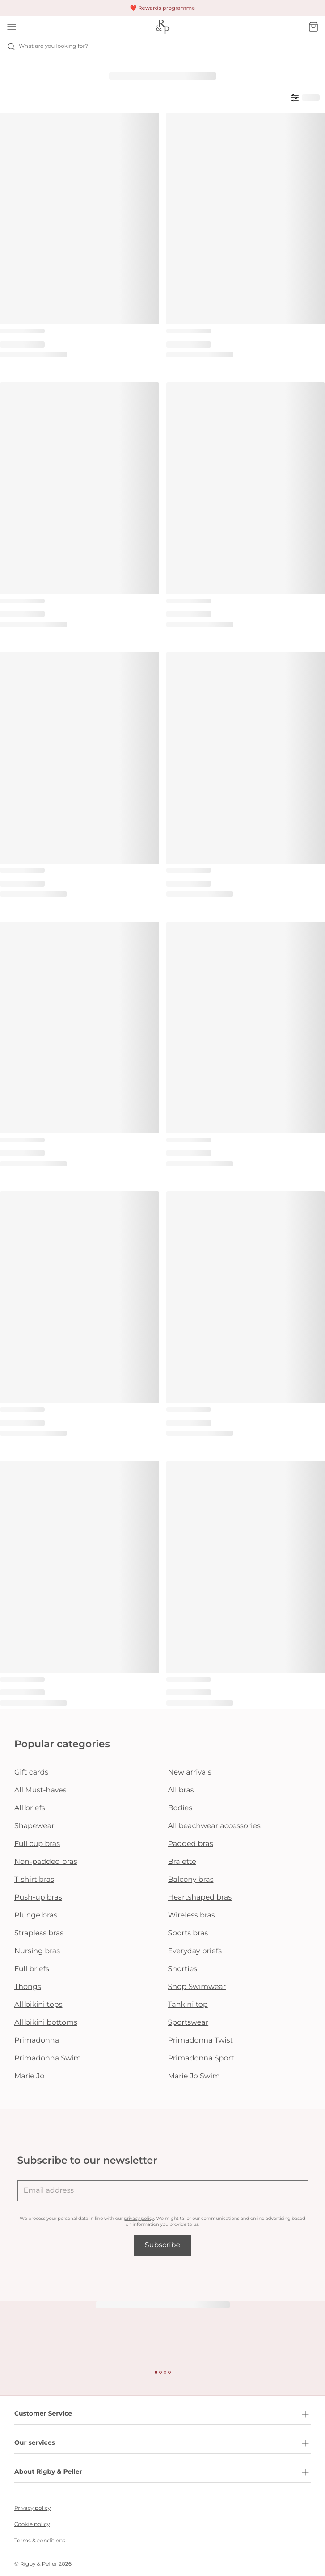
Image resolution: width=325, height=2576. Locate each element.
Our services (162, 2443)
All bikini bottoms (45, 2022)
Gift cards (31, 1772)
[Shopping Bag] (313, 27)
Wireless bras (191, 1915)
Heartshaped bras (200, 1897)
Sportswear (188, 2022)
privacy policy (139, 2218)
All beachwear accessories (214, 1826)
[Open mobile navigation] (11, 27)
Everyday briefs (195, 1951)
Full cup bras (37, 1844)
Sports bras (188, 1933)
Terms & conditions (39, 2541)
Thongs (27, 1987)
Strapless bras (38, 1933)
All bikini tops (38, 2005)
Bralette (182, 1862)
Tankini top (188, 2005)
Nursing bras (37, 1951)
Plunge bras (35, 1915)
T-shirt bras (34, 1879)
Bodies (180, 1808)
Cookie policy (32, 2524)
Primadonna (36, 2040)
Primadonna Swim (47, 2058)
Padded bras (190, 1844)
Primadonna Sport (201, 2058)
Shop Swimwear (197, 1987)
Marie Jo (29, 2076)
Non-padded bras (45, 1862)
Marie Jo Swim (194, 2076)
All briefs (29, 1808)
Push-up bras (38, 1897)
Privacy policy (32, 2508)
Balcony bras (191, 1879)
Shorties (183, 1969)
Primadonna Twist (200, 2040)
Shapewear (34, 1826)
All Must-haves (40, 1790)
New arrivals (189, 1772)
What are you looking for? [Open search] (47, 46)
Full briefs (31, 1969)
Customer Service (162, 2414)
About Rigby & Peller (162, 2472)
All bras (181, 1790)
